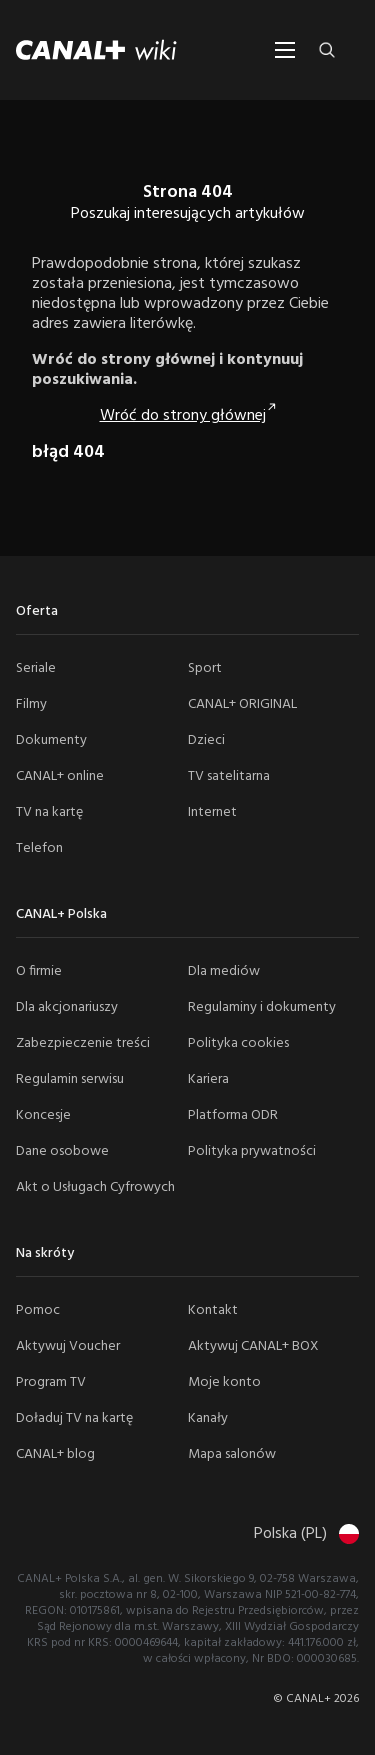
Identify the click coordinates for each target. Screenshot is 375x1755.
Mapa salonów (232, 1454)
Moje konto (224, 1382)
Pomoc (38, 1310)
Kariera (208, 1079)
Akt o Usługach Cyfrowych (95, 1187)
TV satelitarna (229, 776)
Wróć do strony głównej (183, 416)
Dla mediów (224, 971)
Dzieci (206, 740)
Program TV (51, 1382)
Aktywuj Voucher (68, 1346)
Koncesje (43, 1115)
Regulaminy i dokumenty (262, 1007)
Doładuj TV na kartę (74, 1418)
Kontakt (213, 1310)
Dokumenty (51, 740)
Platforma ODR (233, 1115)
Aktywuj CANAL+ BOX (253, 1346)
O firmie (39, 971)
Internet (212, 812)
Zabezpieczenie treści (83, 1043)
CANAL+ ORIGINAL (242, 704)
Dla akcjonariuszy (67, 1007)
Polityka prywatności (252, 1151)
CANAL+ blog (55, 1454)
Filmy (31, 704)
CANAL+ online (60, 776)
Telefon (39, 848)
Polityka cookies (238, 1043)
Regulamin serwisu (70, 1079)
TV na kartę (49, 812)
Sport (205, 668)
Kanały (208, 1418)
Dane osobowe (62, 1151)
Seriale (36, 668)
